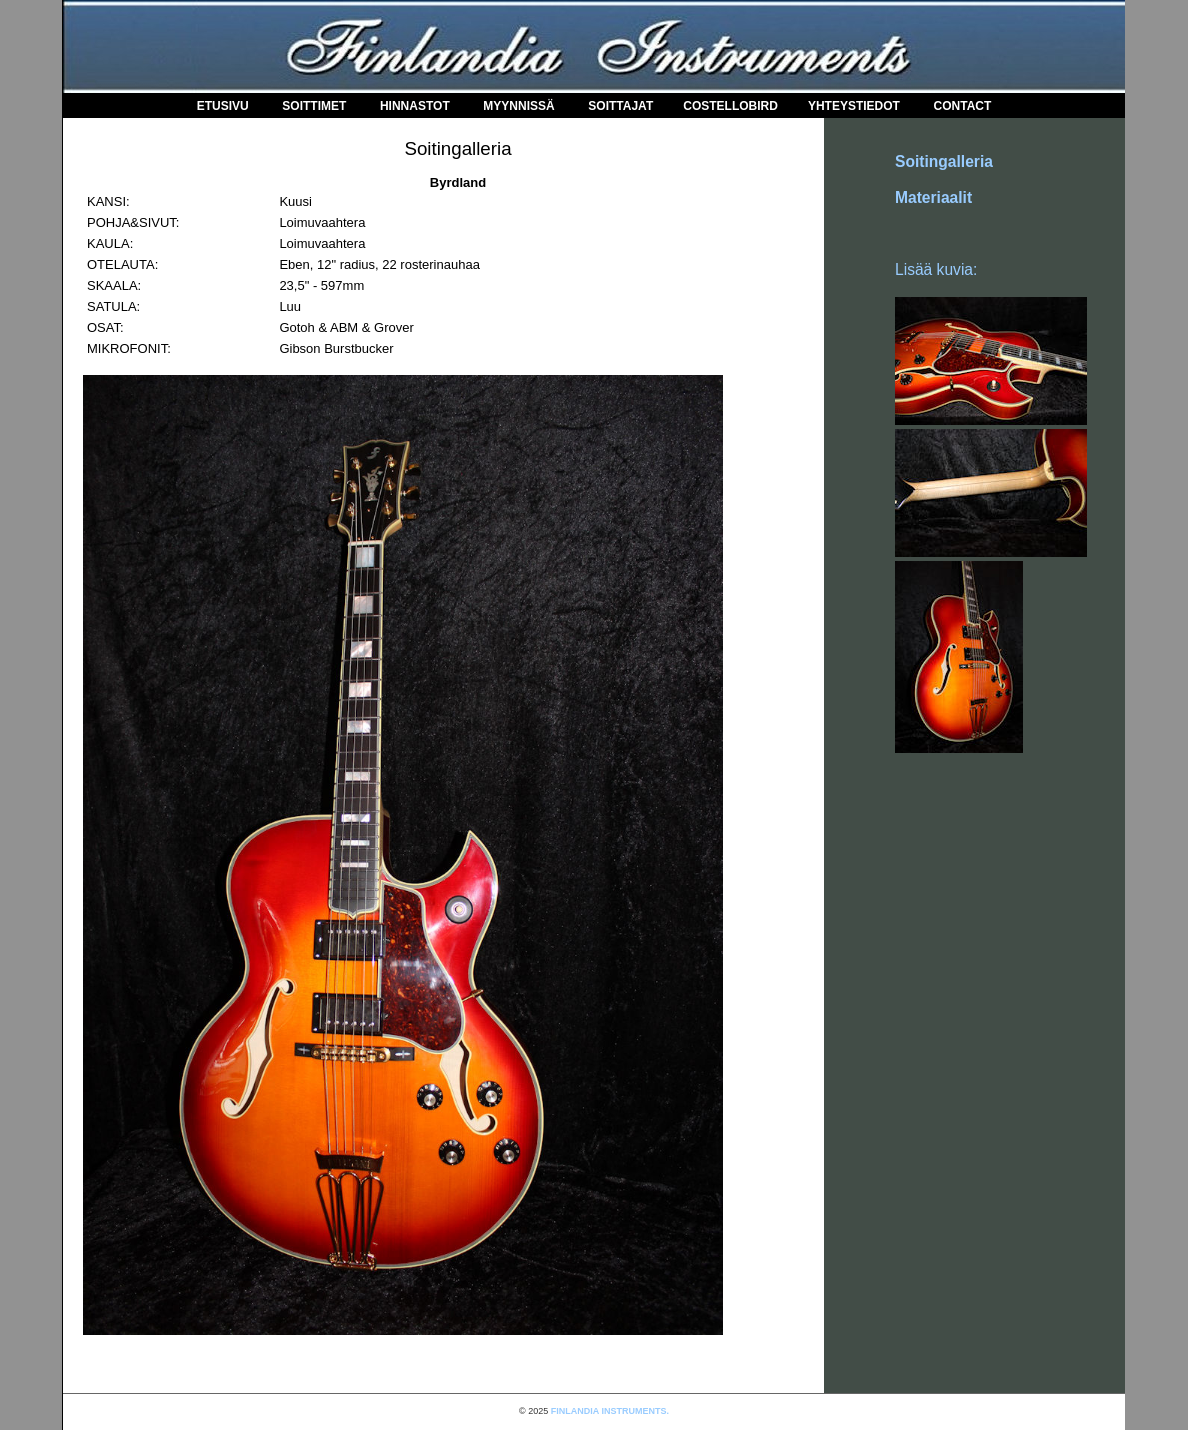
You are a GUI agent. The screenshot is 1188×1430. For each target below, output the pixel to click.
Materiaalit (933, 197)
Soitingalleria (944, 161)
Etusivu (223, 106)
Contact (963, 106)
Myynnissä (518, 106)
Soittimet (314, 106)
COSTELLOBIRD (730, 106)
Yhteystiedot (854, 106)
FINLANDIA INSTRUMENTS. (610, 1411)
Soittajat (620, 106)
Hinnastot (415, 106)
